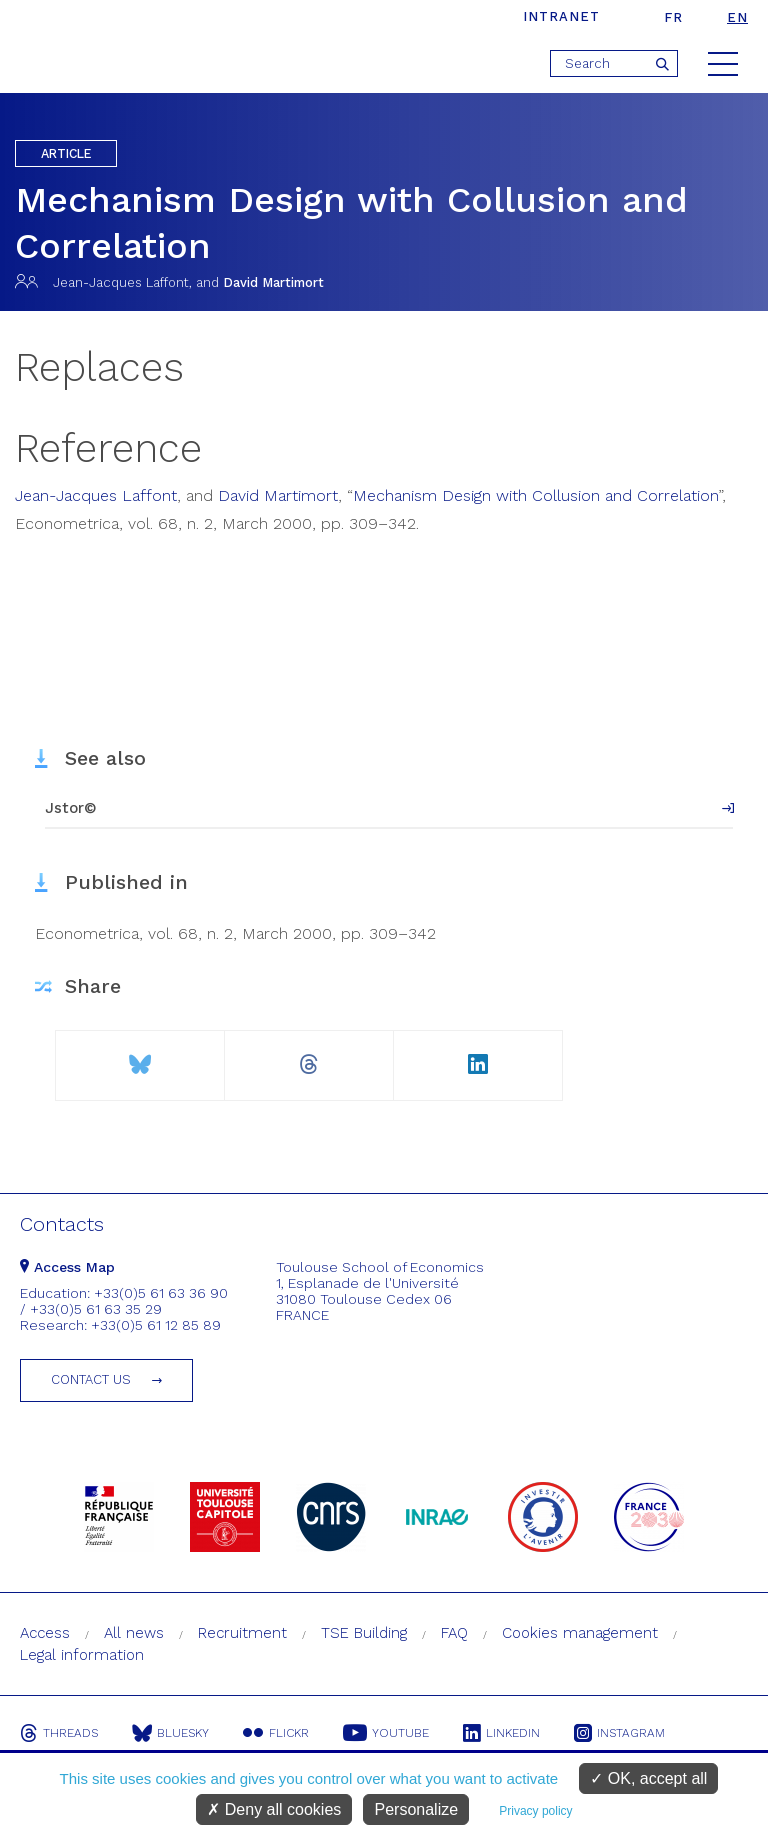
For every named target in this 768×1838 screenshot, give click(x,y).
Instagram (619, 1733)
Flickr (276, 1733)
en (737, 17)
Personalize (416, 1809)
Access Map (67, 1267)
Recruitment (242, 1633)
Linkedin (501, 1733)
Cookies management (580, 1633)
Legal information (82, 1655)
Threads (59, 1733)
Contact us (91, 1379)
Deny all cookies (274, 1809)
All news (134, 1633)
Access (45, 1633)
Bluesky (170, 1733)
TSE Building (364, 1633)
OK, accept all (648, 1778)
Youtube (386, 1733)
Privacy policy (535, 1811)
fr (673, 17)
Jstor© (71, 808)
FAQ (454, 1633)
